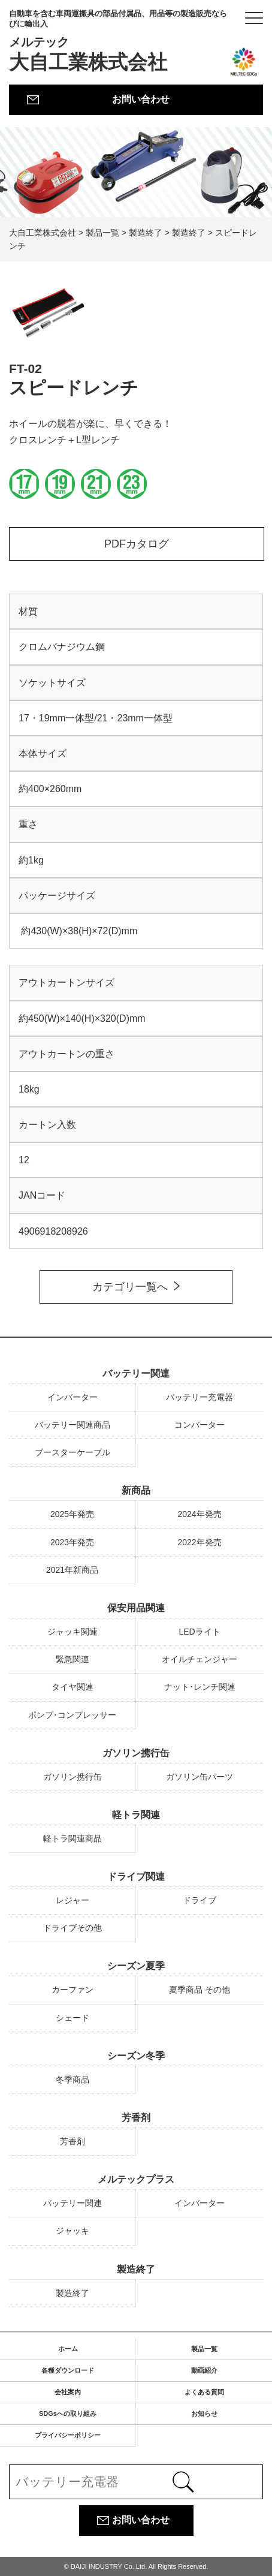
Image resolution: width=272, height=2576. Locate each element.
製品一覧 (204, 2348)
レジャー (72, 1900)
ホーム (68, 2348)
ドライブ (199, 1900)
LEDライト (199, 1631)
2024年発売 (199, 1514)
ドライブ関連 (136, 1876)
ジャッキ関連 (72, 1631)
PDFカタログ (136, 544)
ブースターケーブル (72, 1452)
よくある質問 (204, 2392)
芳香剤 (136, 2117)
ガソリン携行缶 (136, 1753)
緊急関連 (72, 1659)
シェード (72, 2018)
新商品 (136, 1490)
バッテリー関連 (136, 1373)
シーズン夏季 (136, 1966)
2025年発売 (72, 1514)
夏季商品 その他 (199, 1989)
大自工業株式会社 (118, 41)
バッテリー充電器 (199, 1397)
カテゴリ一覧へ (130, 1287)
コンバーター (199, 1425)
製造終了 (136, 2269)
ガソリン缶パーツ (199, 1776)
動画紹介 (204, 2370)
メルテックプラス (136, 2179)
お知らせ (204, 2413)
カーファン (72, 1989)
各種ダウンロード (67, 2370)
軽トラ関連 (136, 1815)
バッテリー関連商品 (72, 1425)
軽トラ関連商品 (72, 1838)
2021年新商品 (72, 1570)
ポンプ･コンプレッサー (72, 1715)
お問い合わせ (141, 99)
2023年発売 (72, 1542)
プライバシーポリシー (68, 2435)
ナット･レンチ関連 (199, 1687)
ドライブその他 (72, 1928)
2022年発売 (199, 1542)
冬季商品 (72, 2079)
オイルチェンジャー (199, 1659)
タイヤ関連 (72, 1687)
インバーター (72, 1397)
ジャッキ (72, 2230)
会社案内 (68, 2392)
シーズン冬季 (136, 2056)
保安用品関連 (136, 1608)
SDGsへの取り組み (67, 2413)
